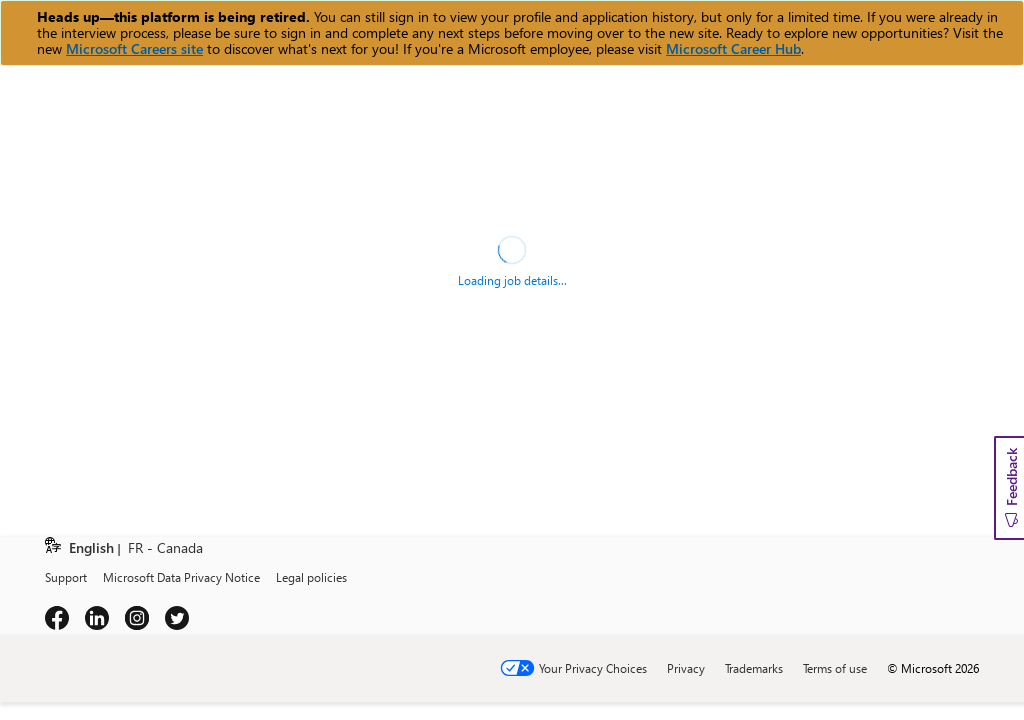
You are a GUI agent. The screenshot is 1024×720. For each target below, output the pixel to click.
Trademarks (754, 668)
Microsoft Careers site (134, 48)
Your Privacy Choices (593, 668)
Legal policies (311, 577)
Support (66, 577)
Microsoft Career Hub (733, 48)
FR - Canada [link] (165, 548)
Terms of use (835, 668)
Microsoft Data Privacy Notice (181, 577)
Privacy (686, 668)
